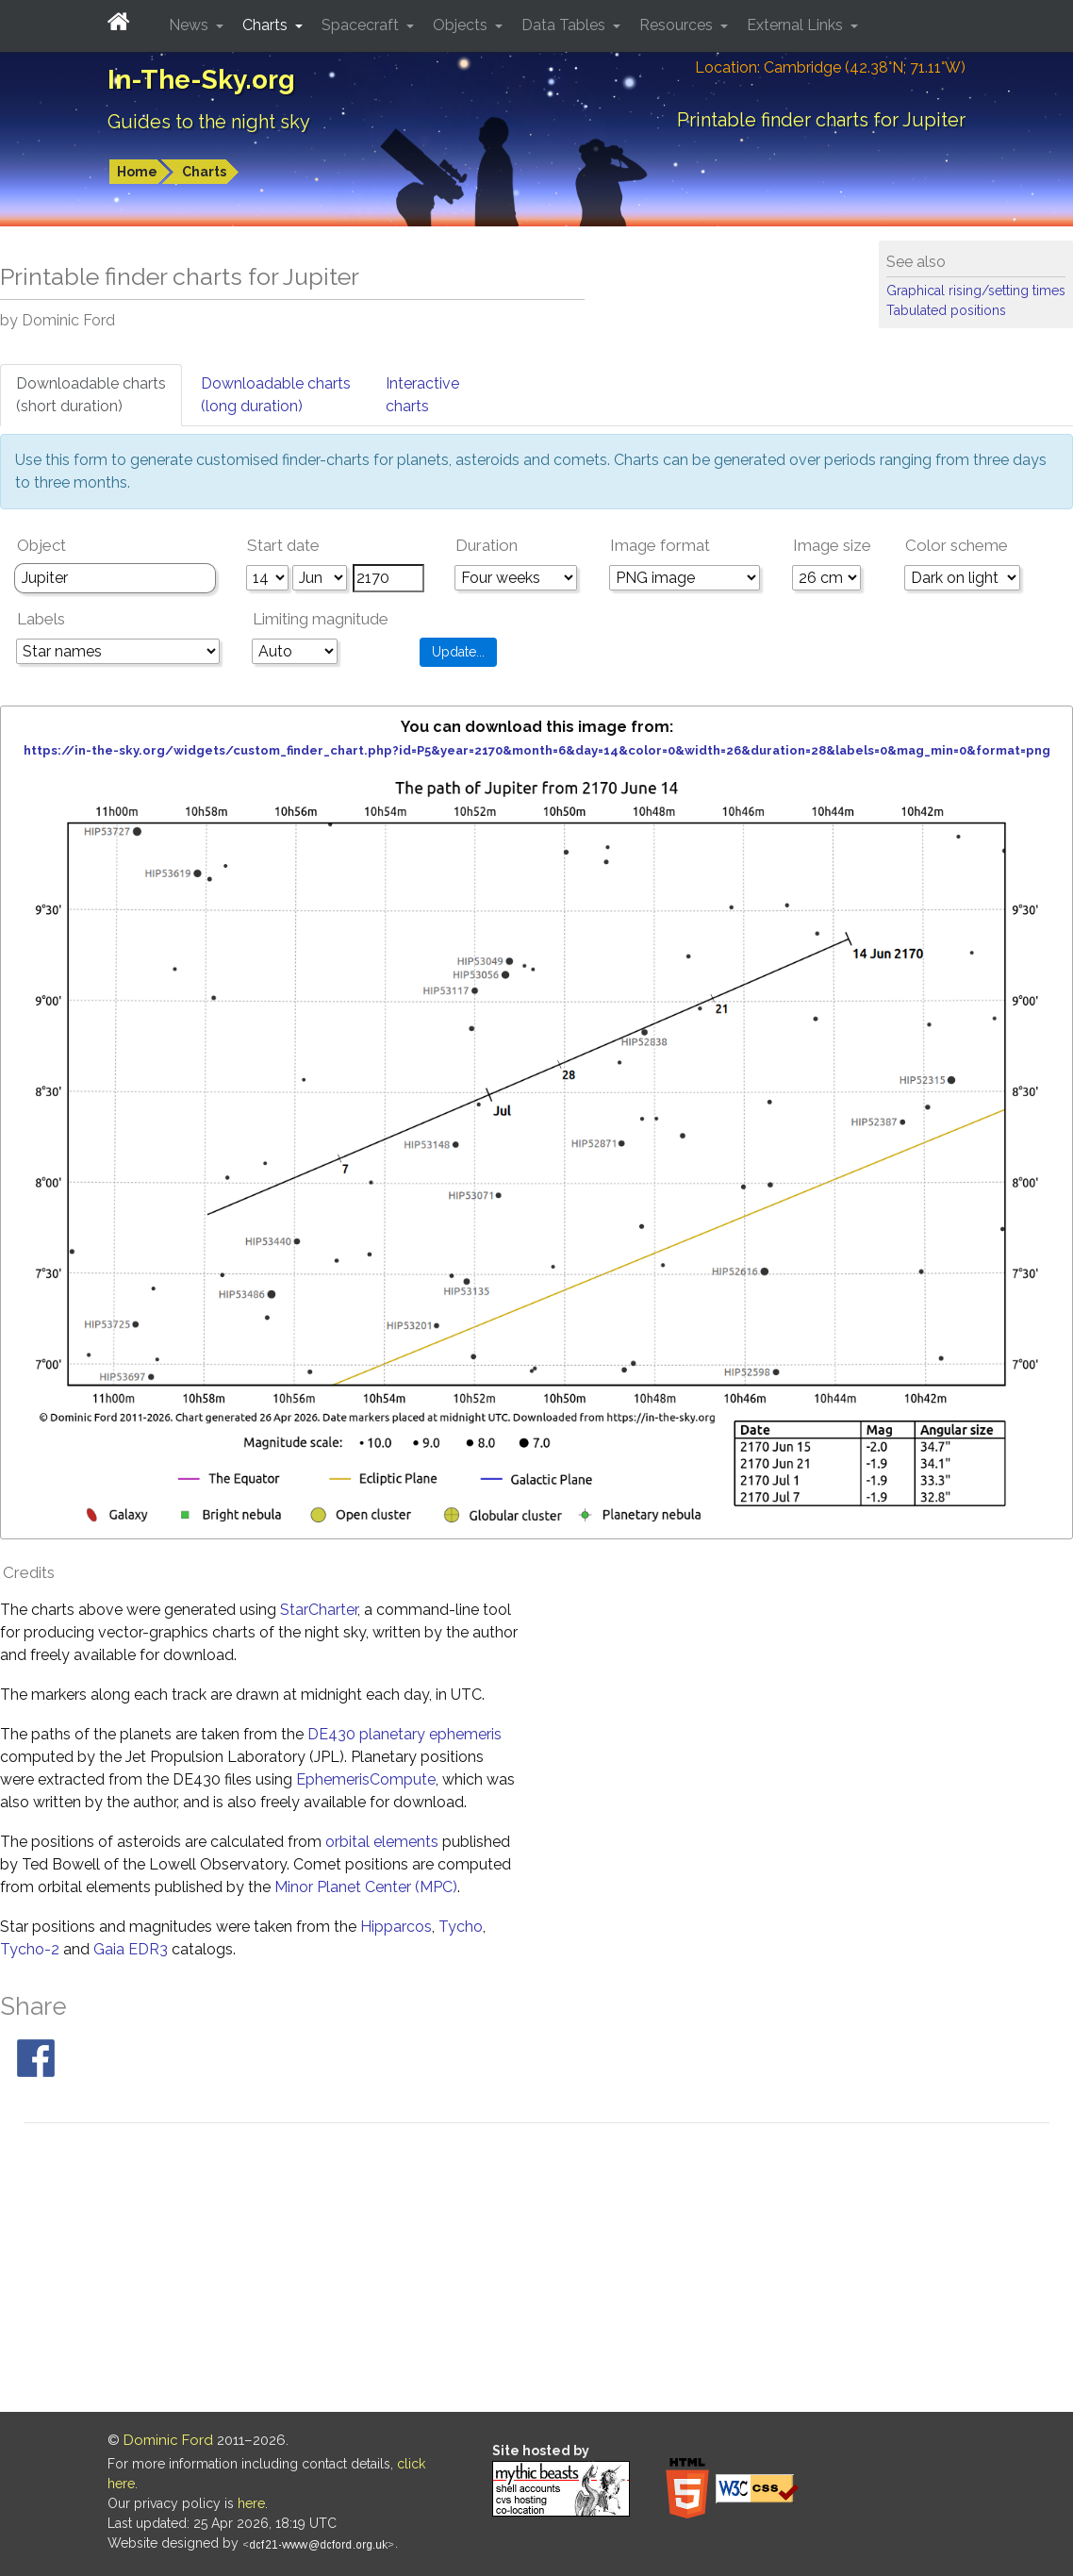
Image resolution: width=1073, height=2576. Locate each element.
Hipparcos (396, 1927)
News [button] (190, 25)
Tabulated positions (946, 310)
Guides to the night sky (208, 121)
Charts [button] (266, 25)
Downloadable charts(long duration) (276, 394)
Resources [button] (678, 25)
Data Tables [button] (565, 25)
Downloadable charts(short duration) (91, 394)
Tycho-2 (29, 1949)
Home (137, 171)
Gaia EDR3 (130, 1949)
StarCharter (318, 1610)
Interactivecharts (422, 394)
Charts (204, 171)
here (251, 2503)
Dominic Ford (168, 2440)
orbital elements (381, 1842)
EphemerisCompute (366, 1779)
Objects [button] (462, 25)
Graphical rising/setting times (975, 290)
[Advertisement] (536, 2270)
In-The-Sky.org (201, 79)
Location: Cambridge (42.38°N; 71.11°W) (830, 67)
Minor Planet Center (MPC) (365, 1887)
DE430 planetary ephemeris (404, 1734)
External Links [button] (797, 25)
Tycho (460, 1927)
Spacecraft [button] (362, 25)
